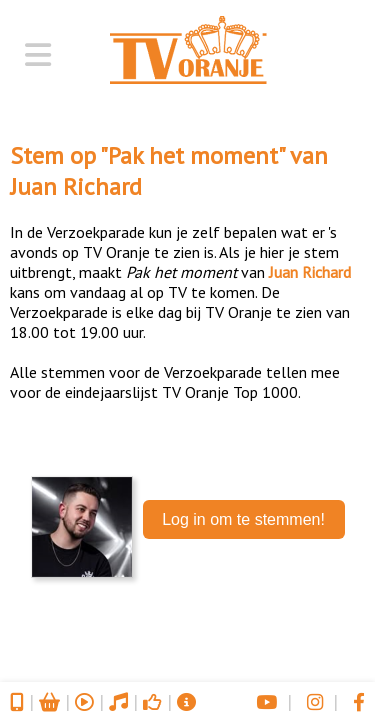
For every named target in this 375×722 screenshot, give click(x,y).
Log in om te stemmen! (243, 519)
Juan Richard (76, 186)
